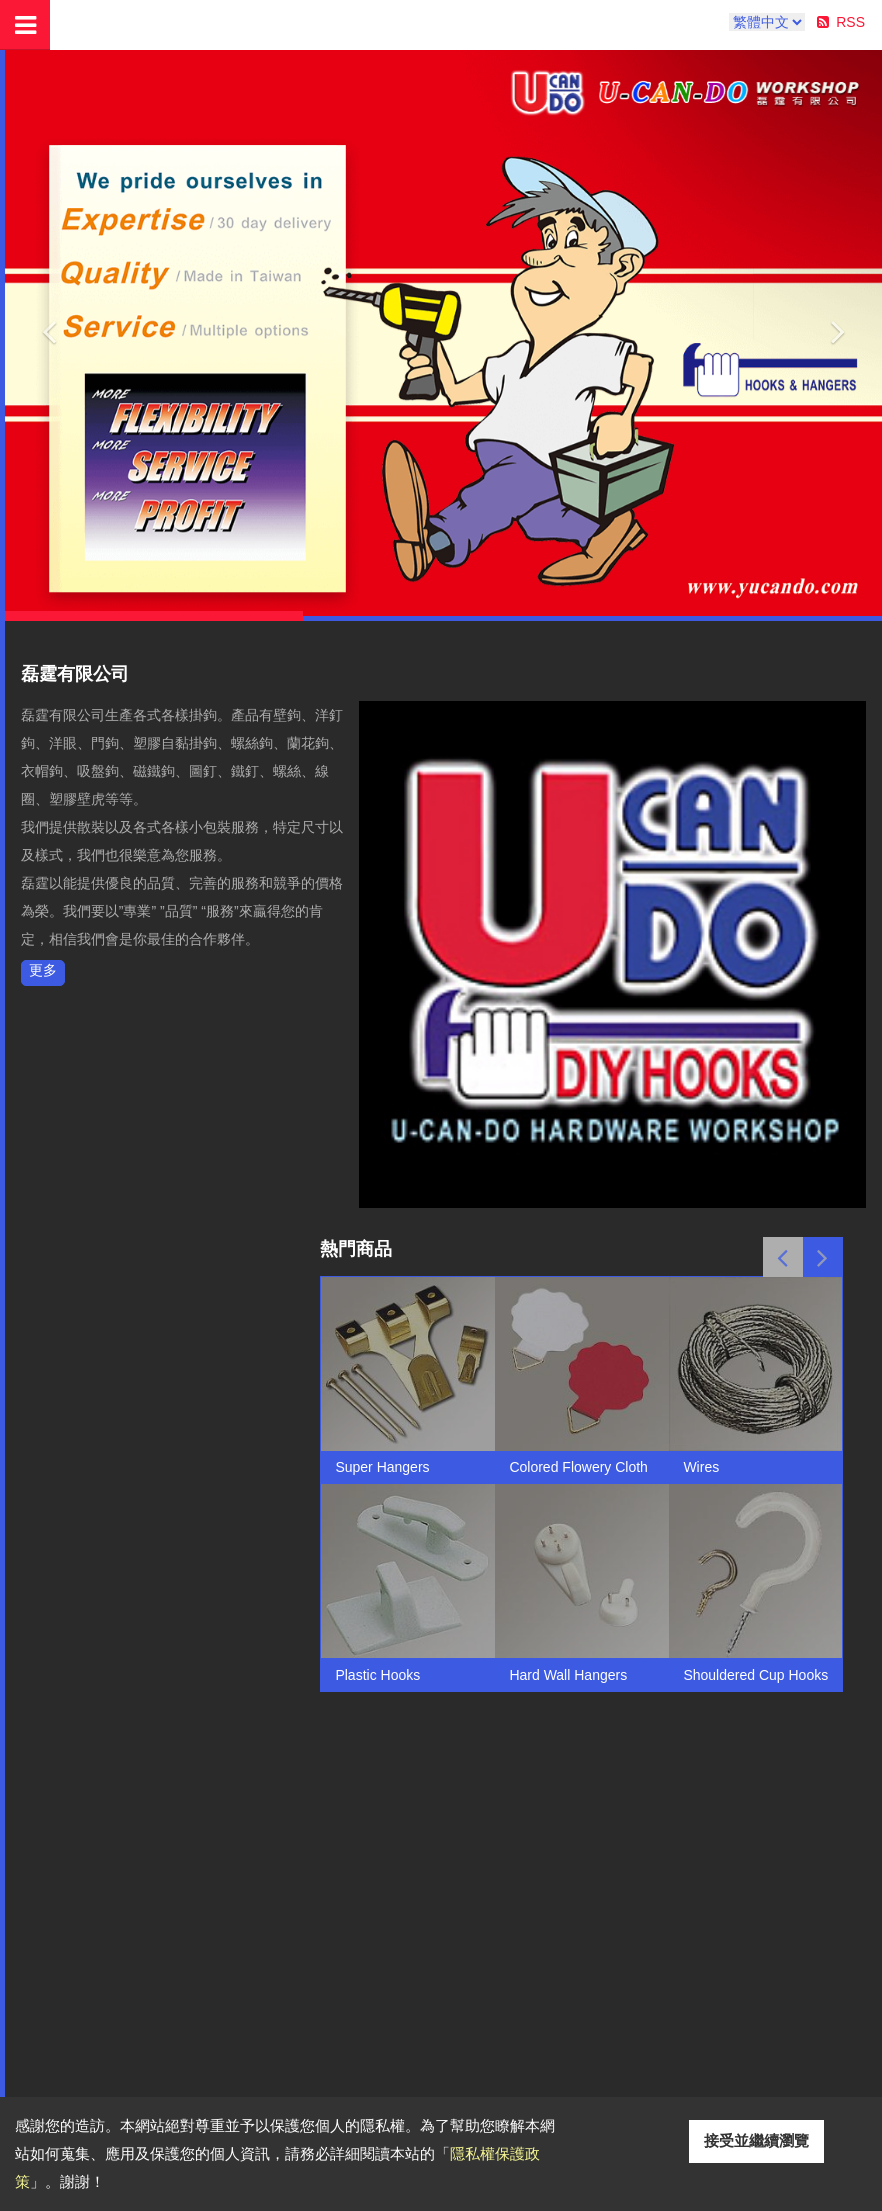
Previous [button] (783, 1257)
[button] (49, 326)
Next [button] (823, 1257)
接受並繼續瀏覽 (756, 2140)
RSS (850, 22)
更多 (43, 970)
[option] (408, 1484)
